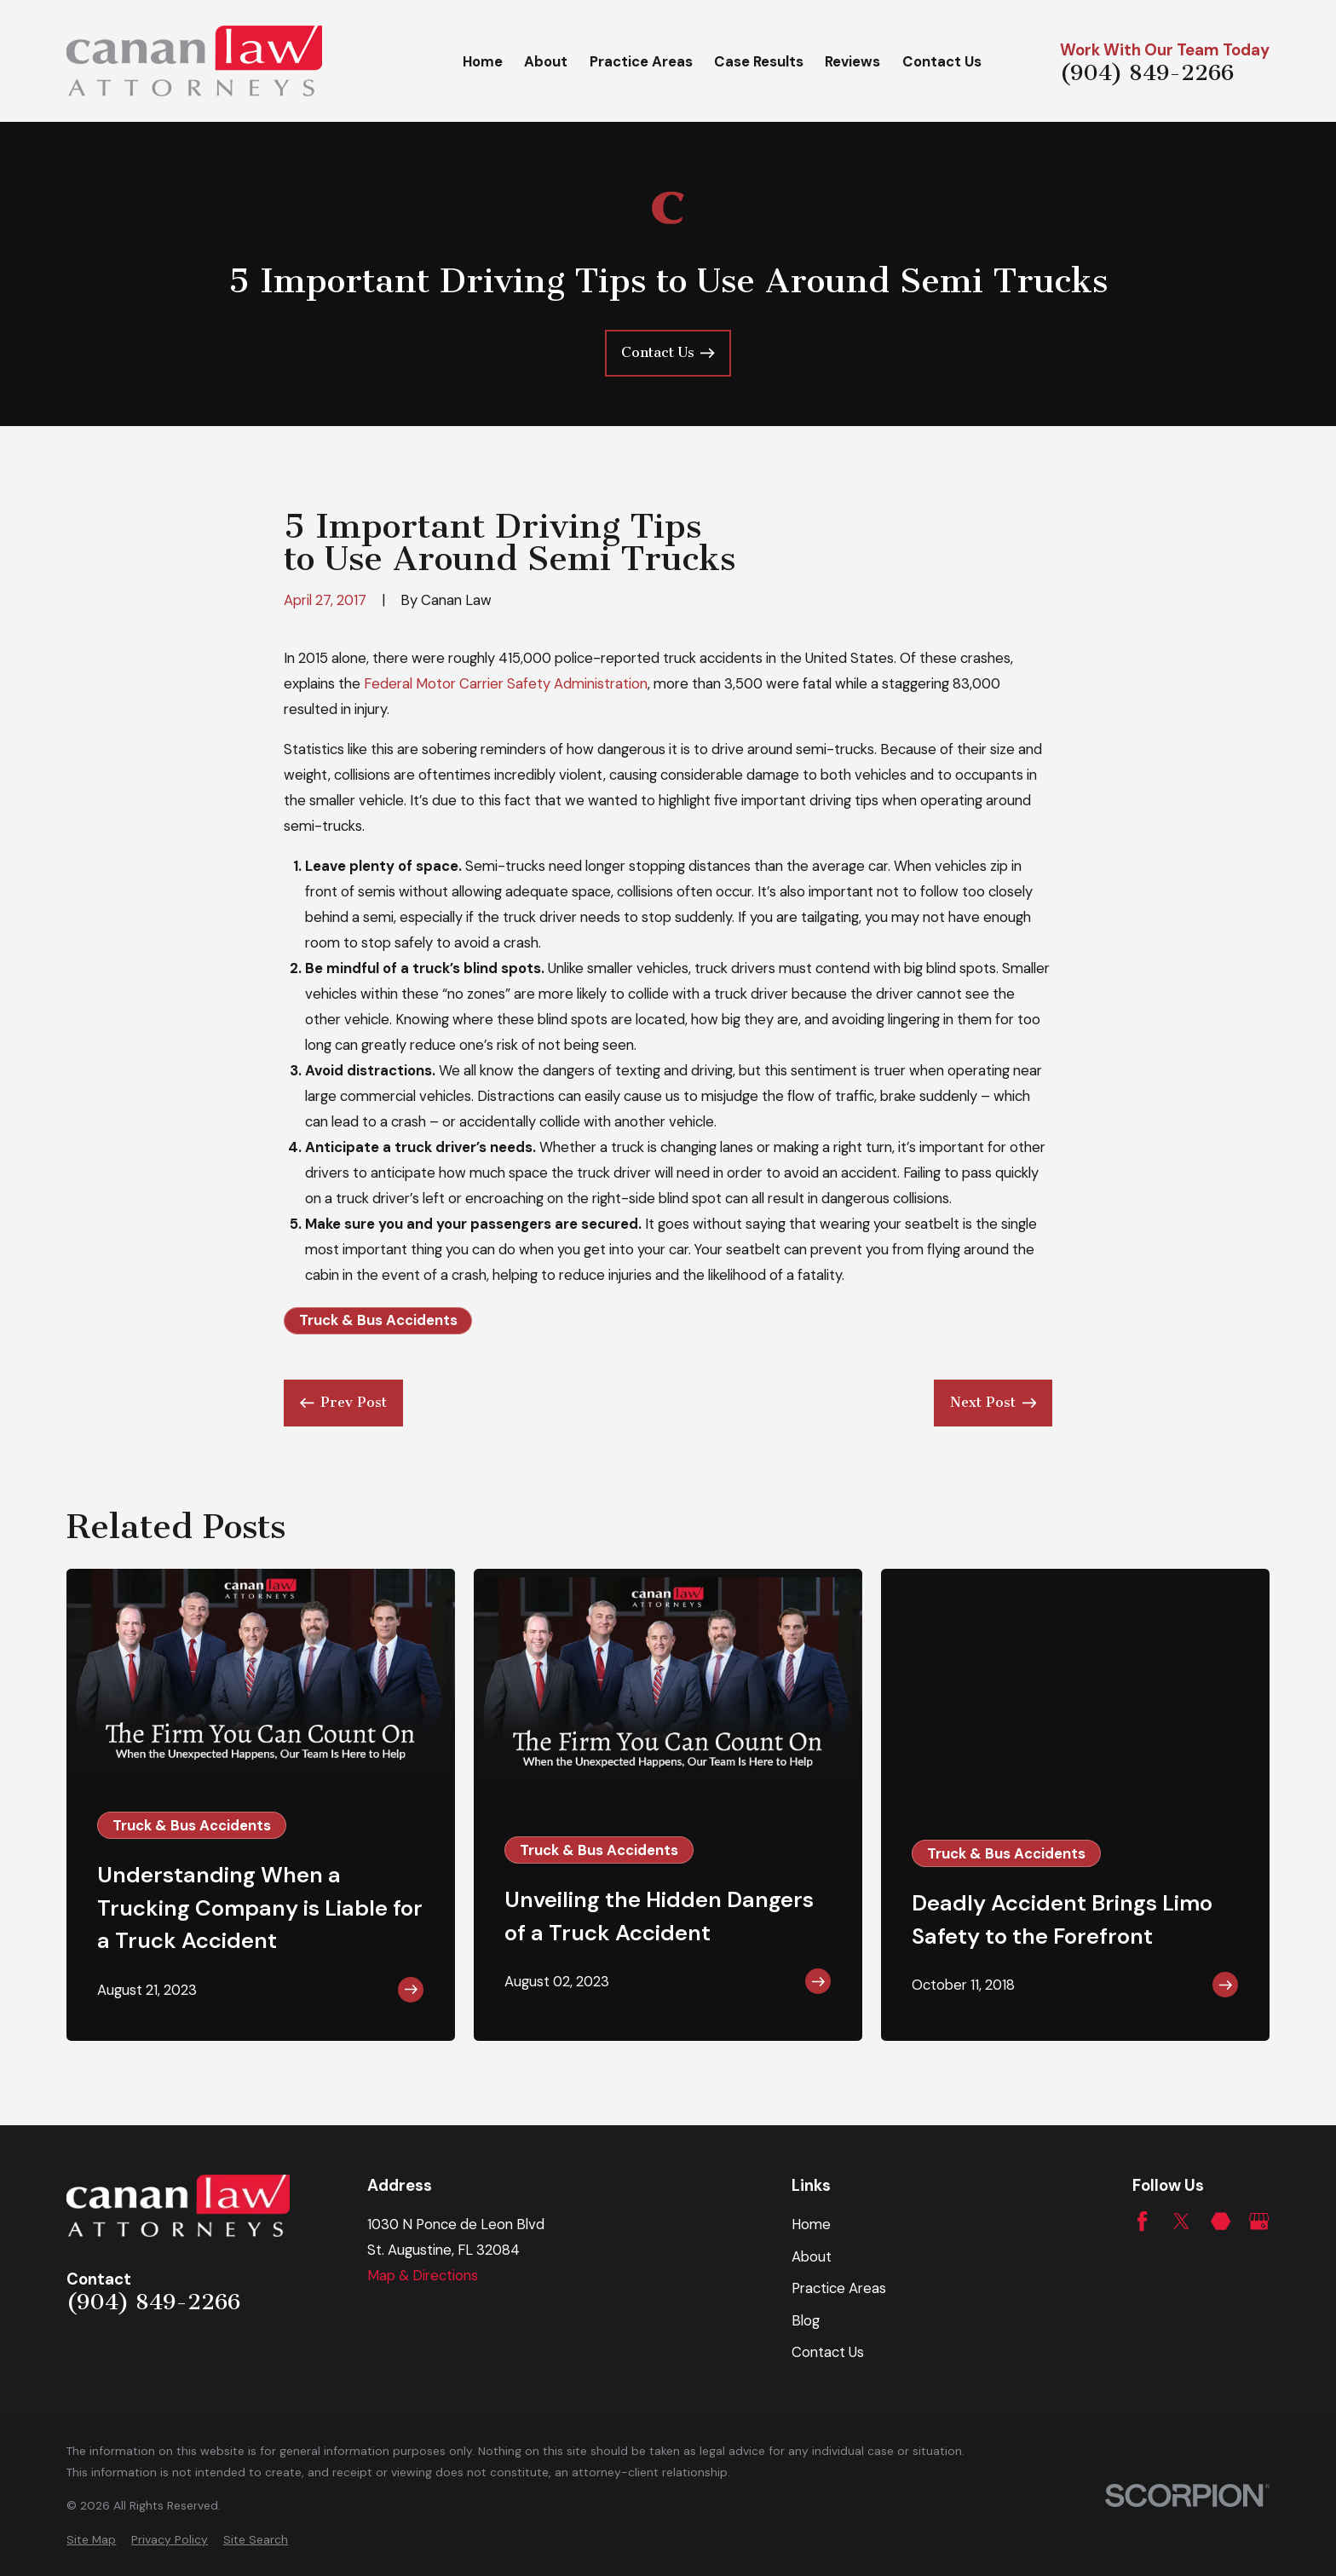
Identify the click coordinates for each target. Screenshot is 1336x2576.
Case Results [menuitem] (758, 61)
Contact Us (828, 2352)
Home (811, 2224)
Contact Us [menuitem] (942, 61)
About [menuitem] (545, 61)
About (812, 2256)
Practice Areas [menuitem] (641, 61)
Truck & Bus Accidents (378, 1320)
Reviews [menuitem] (852, 61)
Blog (806, 2320)
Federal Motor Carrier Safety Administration (506, 683)
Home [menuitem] (483, 61)
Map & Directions (422, 2275)
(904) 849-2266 (1147, 73)
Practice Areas (839, 2288)
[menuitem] (91, 2539)
